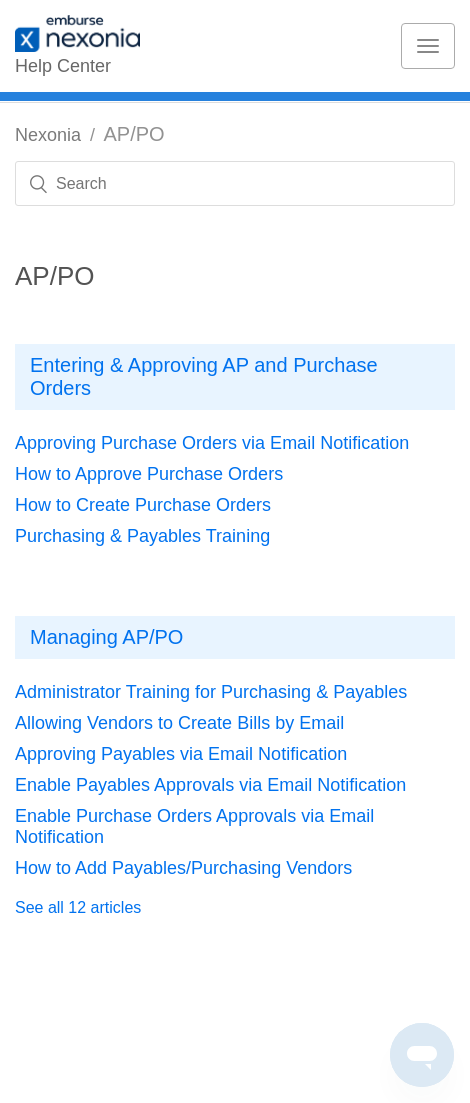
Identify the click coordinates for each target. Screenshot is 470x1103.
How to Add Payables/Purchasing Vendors (183, 868)
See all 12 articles (78, 907)
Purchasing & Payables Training (142, 536)
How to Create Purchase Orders (143, 505)
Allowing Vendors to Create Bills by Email (179, 723)
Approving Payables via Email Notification (181, 754)
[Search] (235, 183)
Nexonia (48, 135)
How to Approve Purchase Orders (149, 474)
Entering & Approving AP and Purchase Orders (204, 376)
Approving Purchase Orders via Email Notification (212, 443)
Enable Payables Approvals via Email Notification (210, 785)
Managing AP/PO (106, 637)
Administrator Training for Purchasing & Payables (211, 692)
